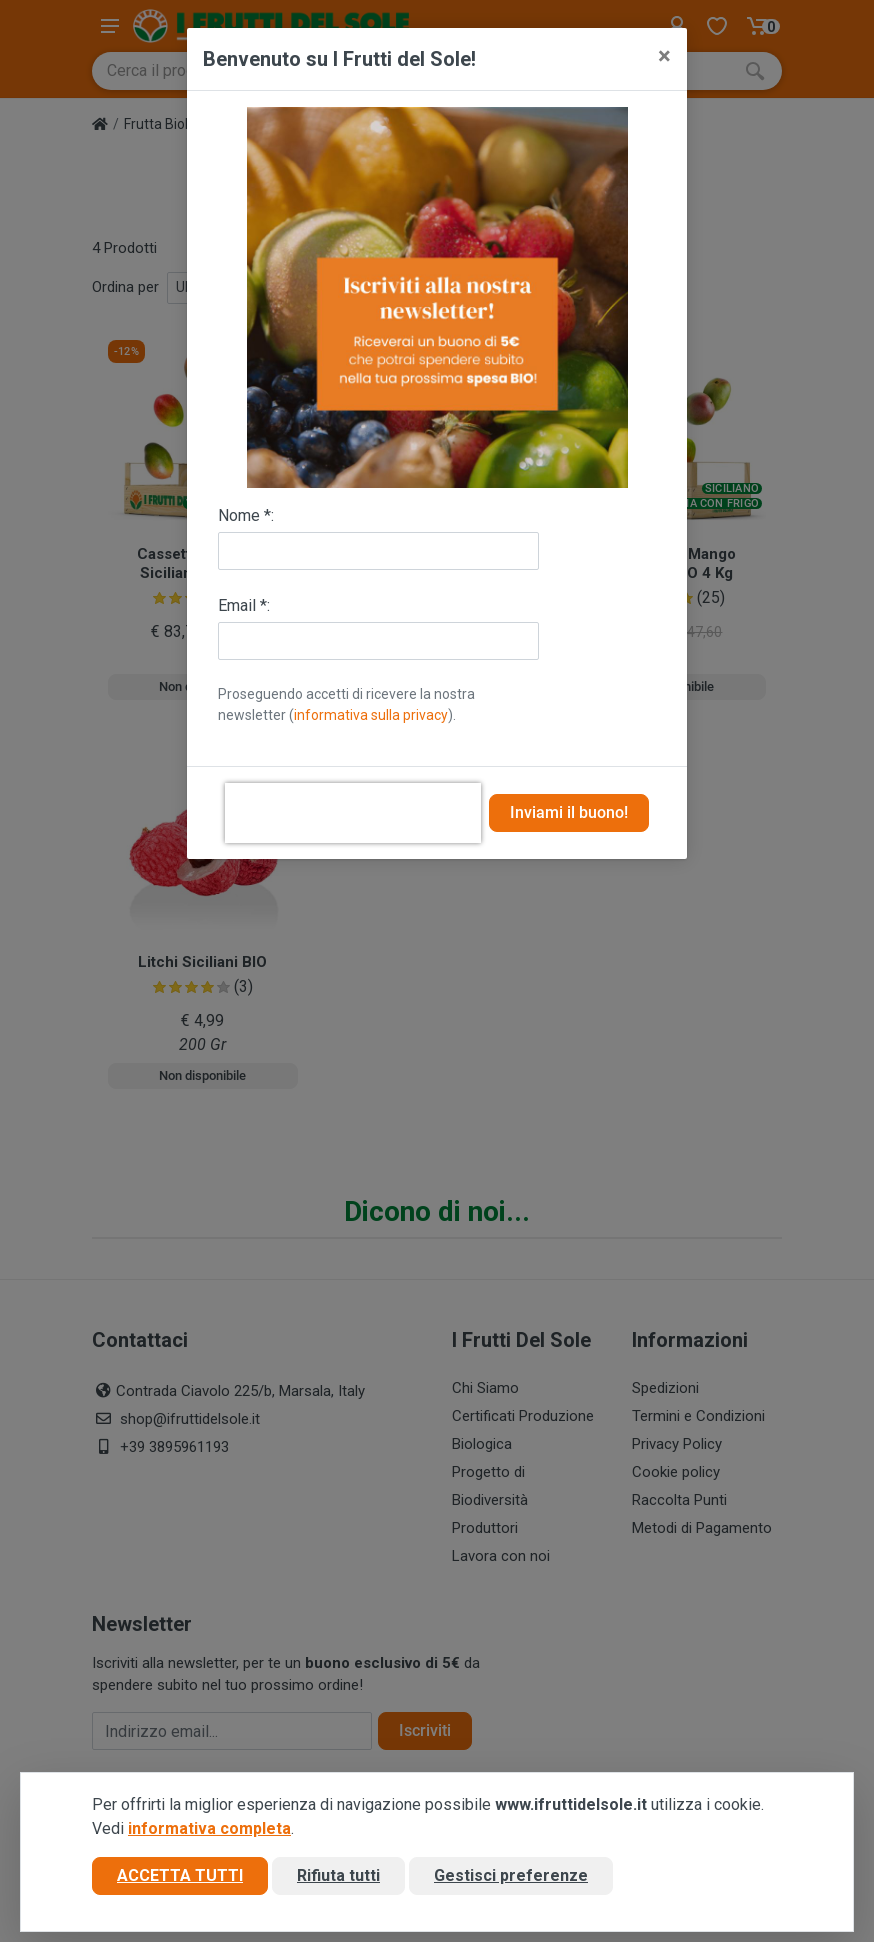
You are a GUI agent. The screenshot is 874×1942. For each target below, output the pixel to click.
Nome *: (246, 515)
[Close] (664, 56)
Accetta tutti (180, 1875)
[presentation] (353, 813)
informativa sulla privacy (371, 715)
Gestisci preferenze (511, 1875)
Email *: (244, 605)
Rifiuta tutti (338, 1875)
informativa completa (209, 1828)
